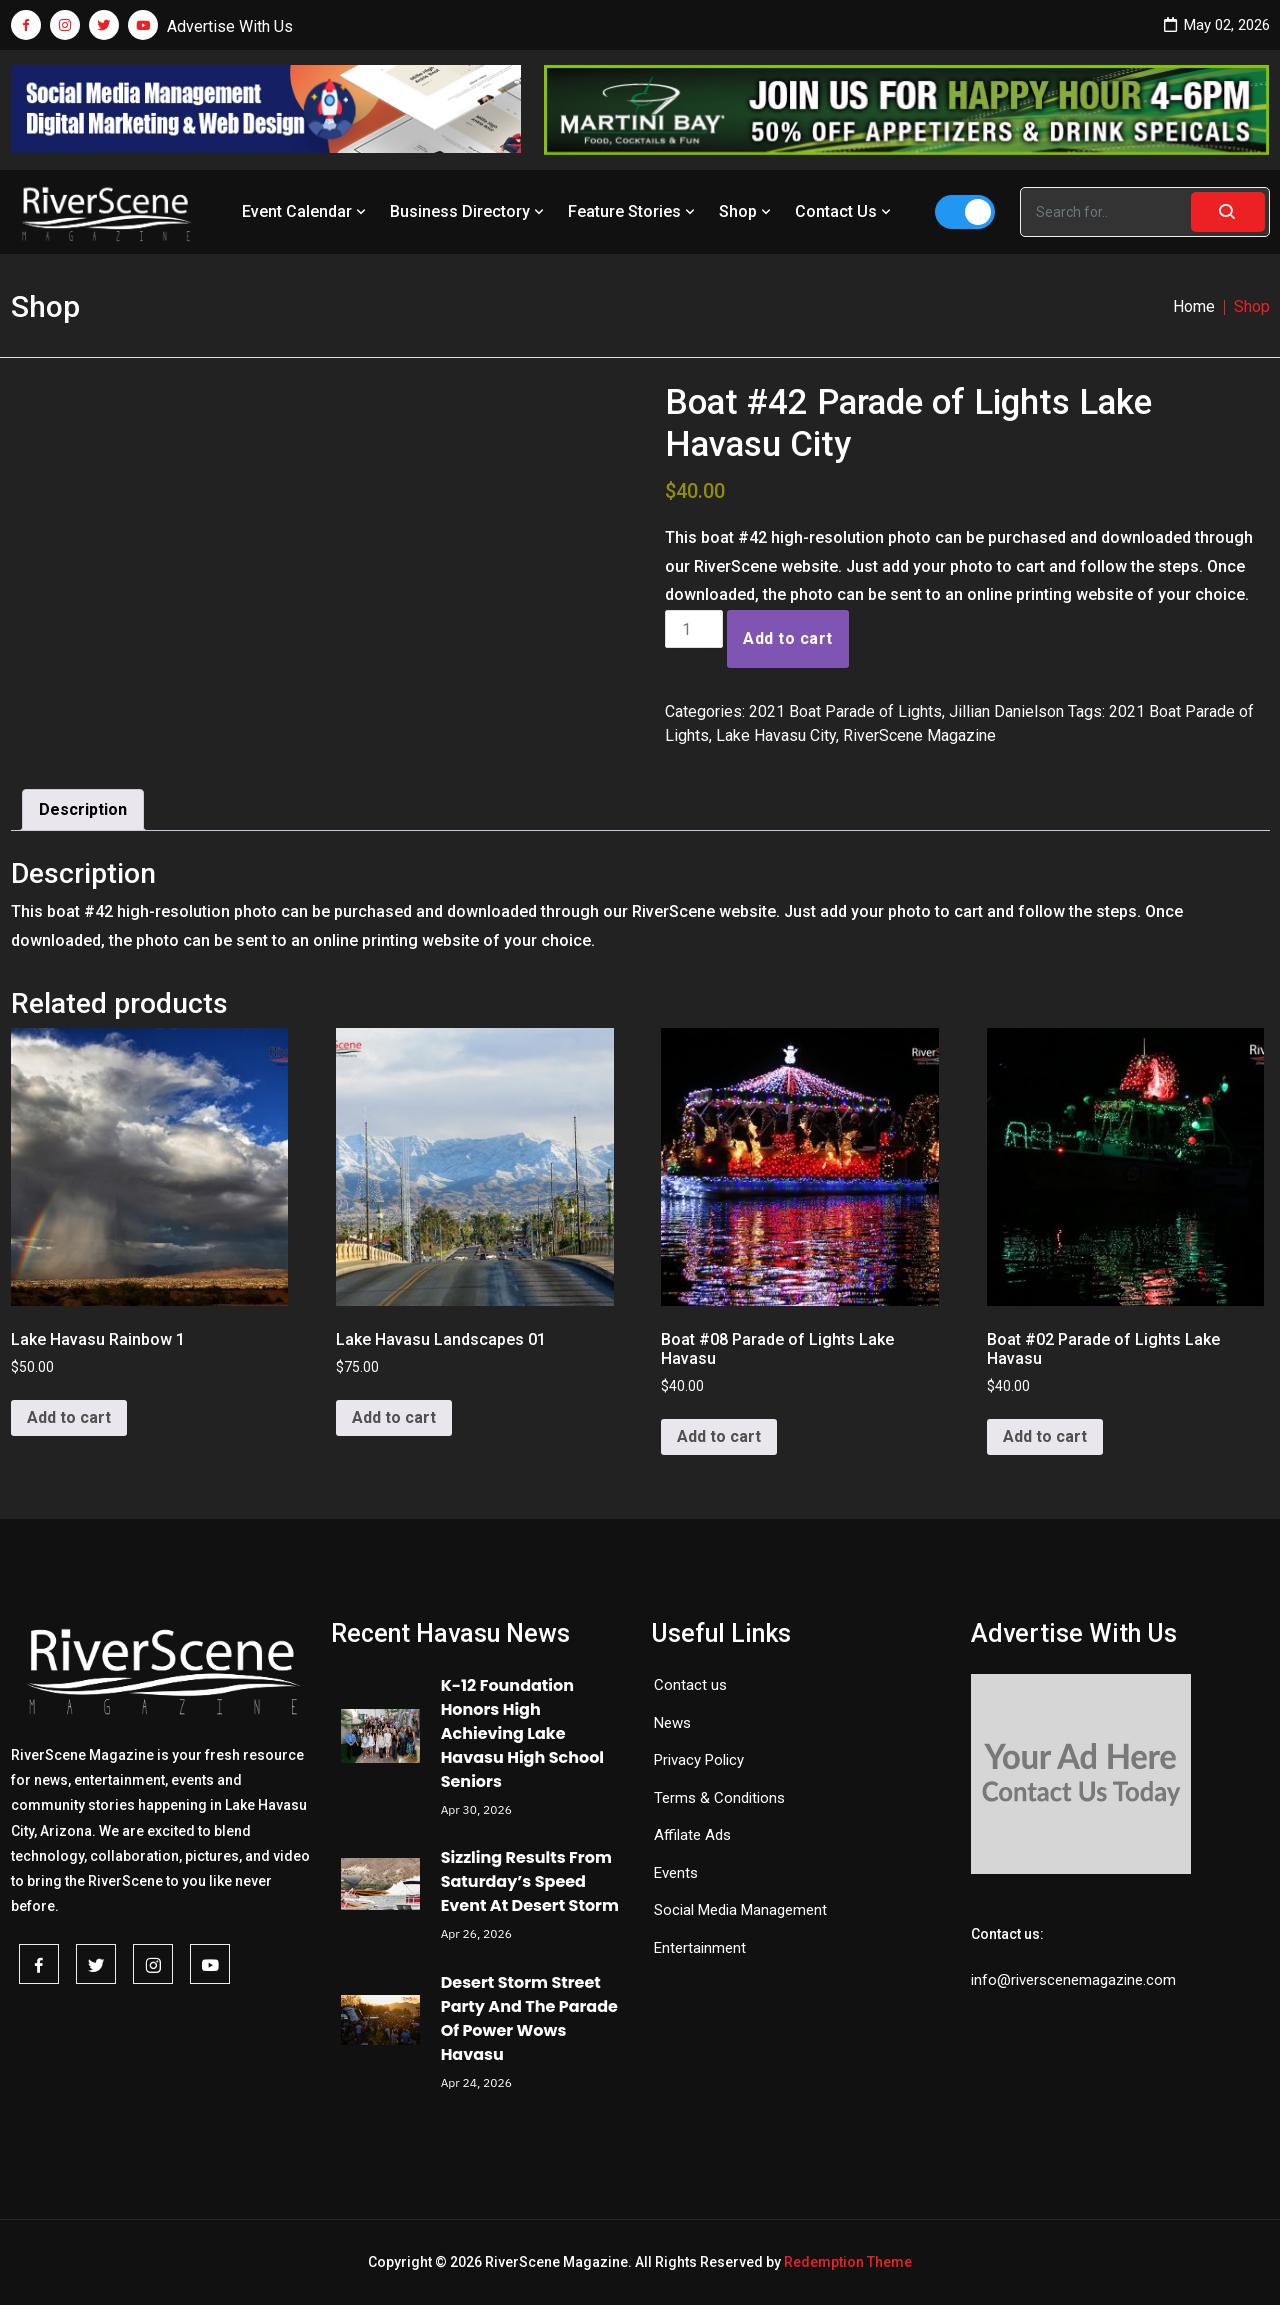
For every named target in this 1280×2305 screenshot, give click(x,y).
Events (676, 1873)
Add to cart (787, 638)
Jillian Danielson (1006, 711)
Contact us (690, 1685)
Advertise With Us (230, 26)
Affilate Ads (692, 1835)
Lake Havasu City (776, 735)
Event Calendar (306, 211)
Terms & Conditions (719, 1798)
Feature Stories (633, 211)
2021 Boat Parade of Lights (845, 711)
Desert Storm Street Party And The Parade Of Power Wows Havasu (529, 2018)
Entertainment (700, 1948)
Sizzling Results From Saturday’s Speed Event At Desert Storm (530, 1881)
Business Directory (469, 211)
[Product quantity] (694, 629)
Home (1194, 306)
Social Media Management (740, 1910)
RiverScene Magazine (919, 735)
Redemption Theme (848, 2262)
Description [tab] (83, 809)
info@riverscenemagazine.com (1073, 1980)
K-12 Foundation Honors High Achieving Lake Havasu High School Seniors (522, 1733)
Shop (747, 211)
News (672, 1723)
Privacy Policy (699, 1760)
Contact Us (845, 211)
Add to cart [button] (69, 1417)
